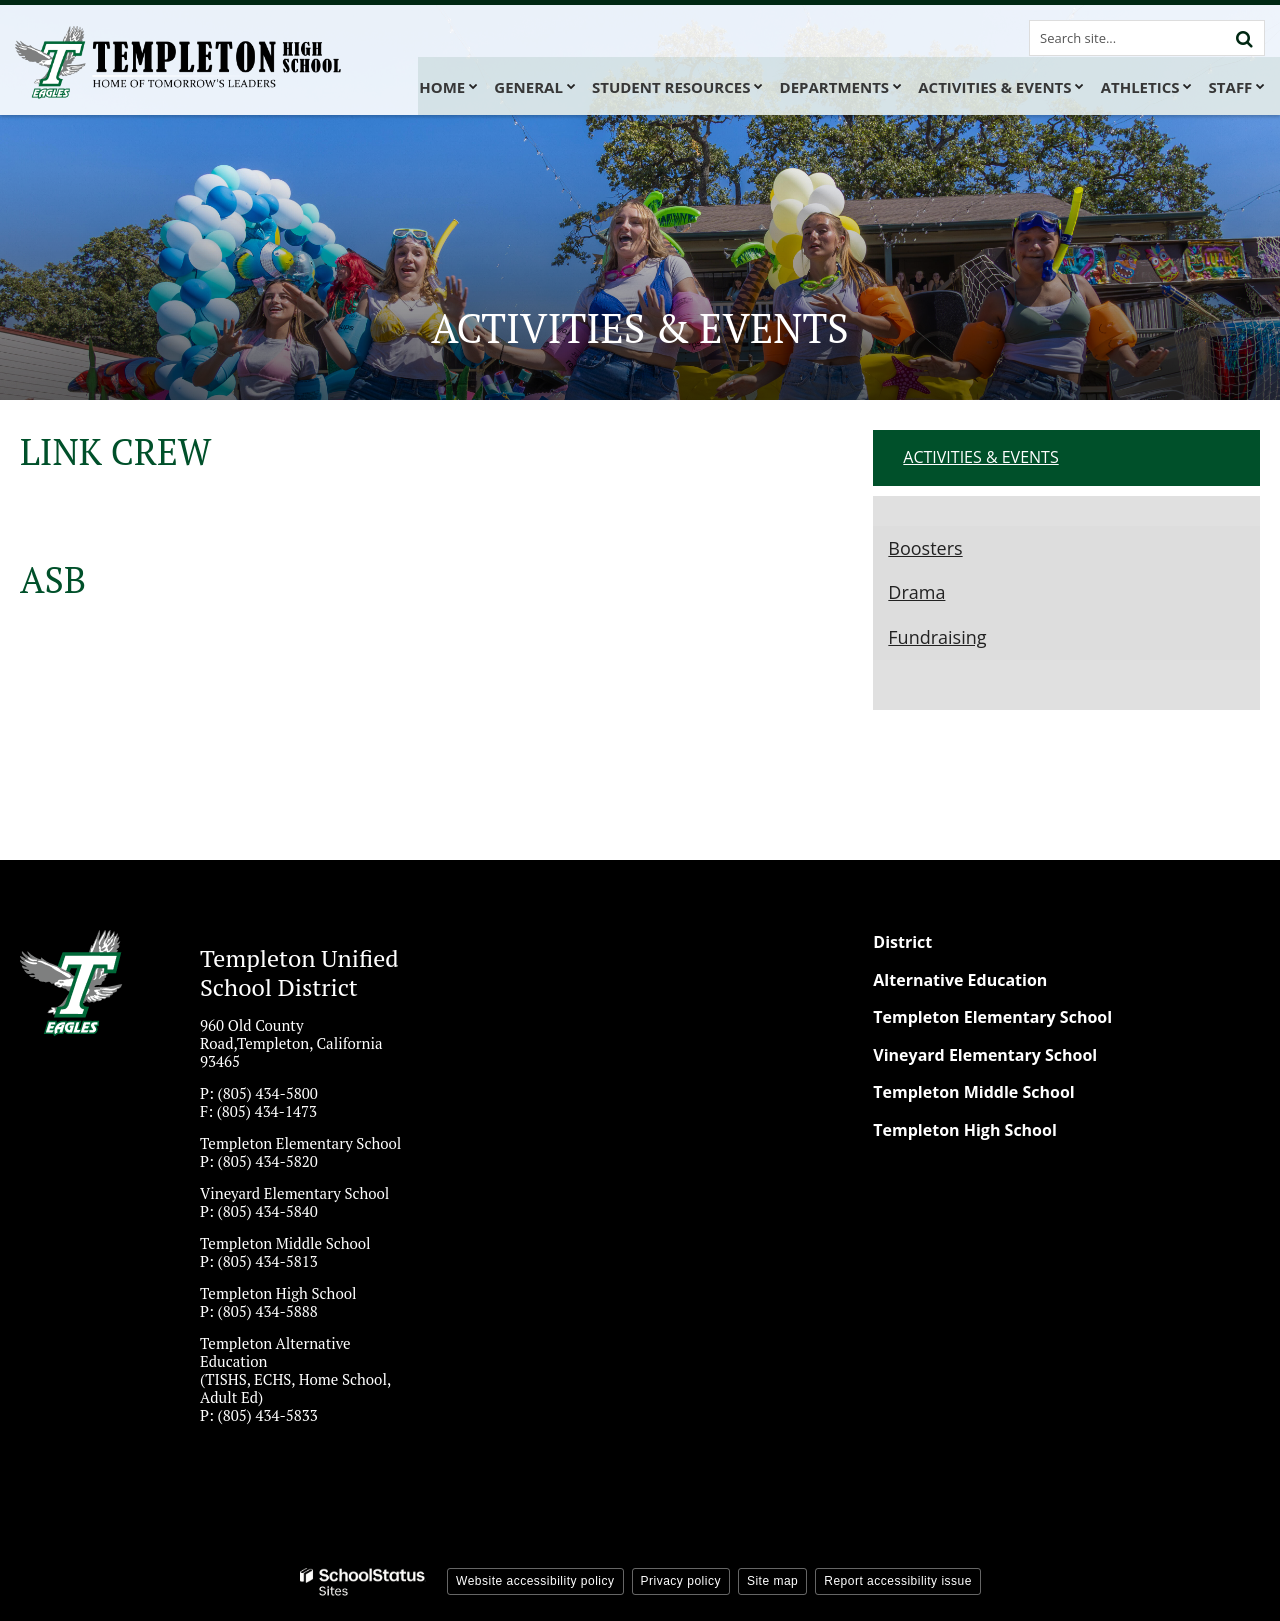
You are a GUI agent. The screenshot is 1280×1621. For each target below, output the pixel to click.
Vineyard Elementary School (985, 1055)
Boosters (925, 548)
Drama (916, 592)
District (902, 942)
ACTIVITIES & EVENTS (980, 457)
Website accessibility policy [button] (535, 1581)
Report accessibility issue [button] (898, 1581)
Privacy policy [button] (681, 1581)
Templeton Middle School (973, 1092)
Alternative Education (960, 980)
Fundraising (937, 637)
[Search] (1244, 38)
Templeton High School (965, 1130)
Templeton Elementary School (992, 1017)
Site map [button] (772, 1581)
